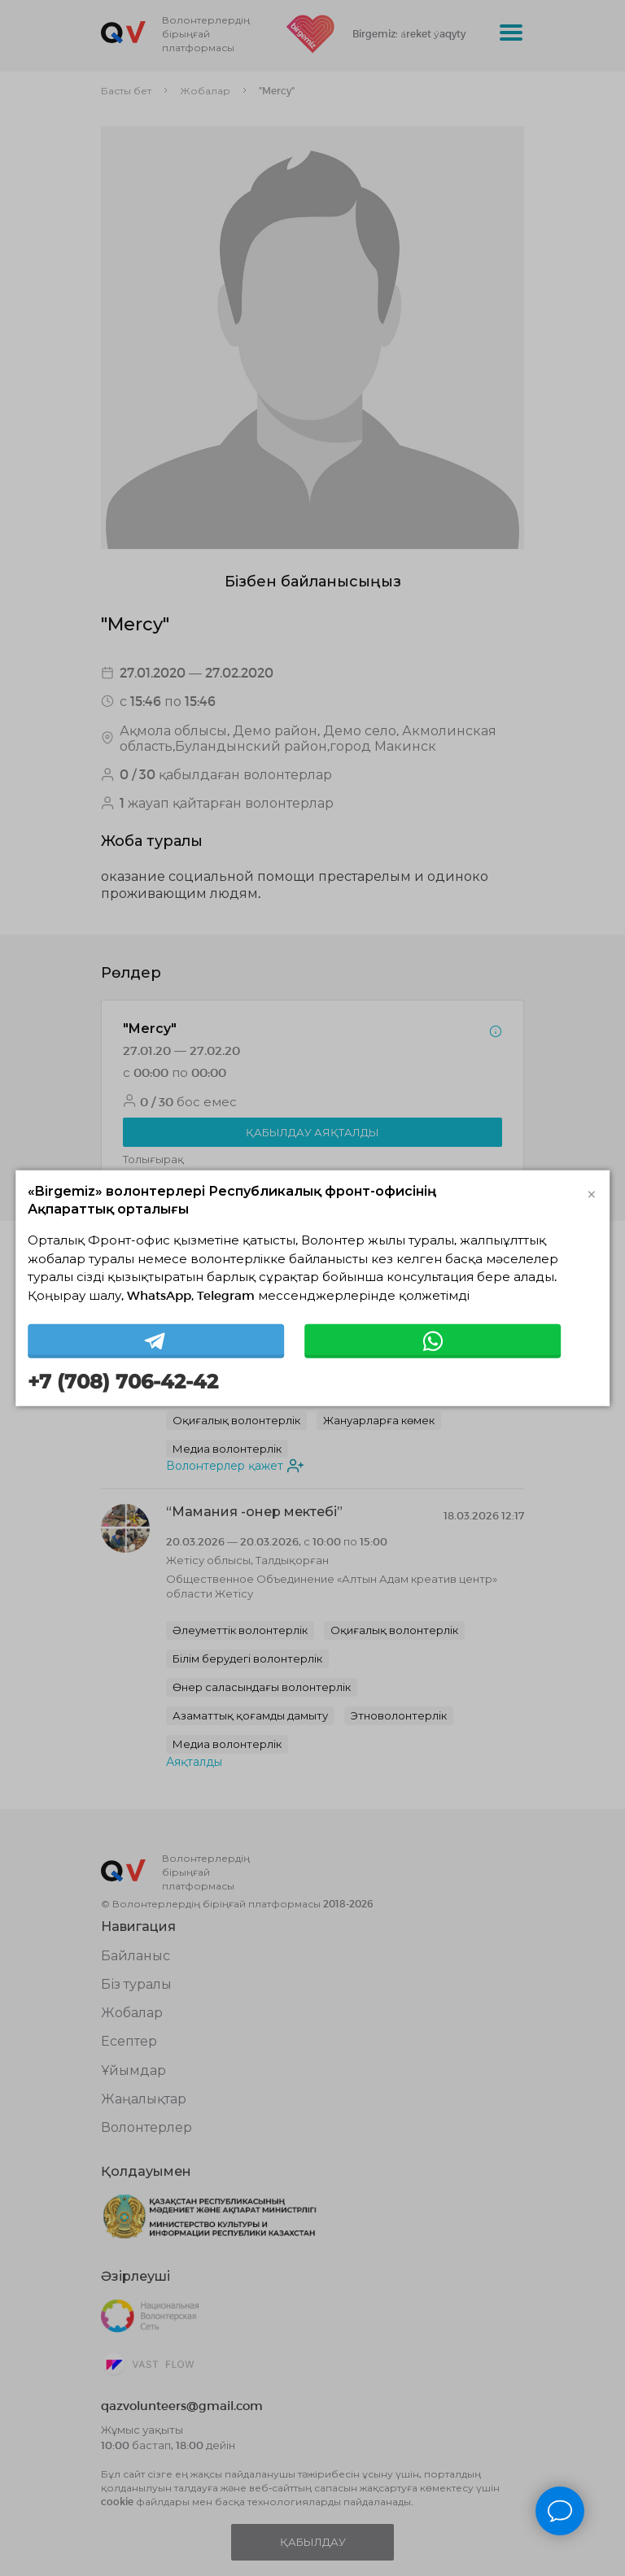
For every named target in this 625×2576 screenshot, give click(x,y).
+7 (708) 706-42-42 (123, 1382)
